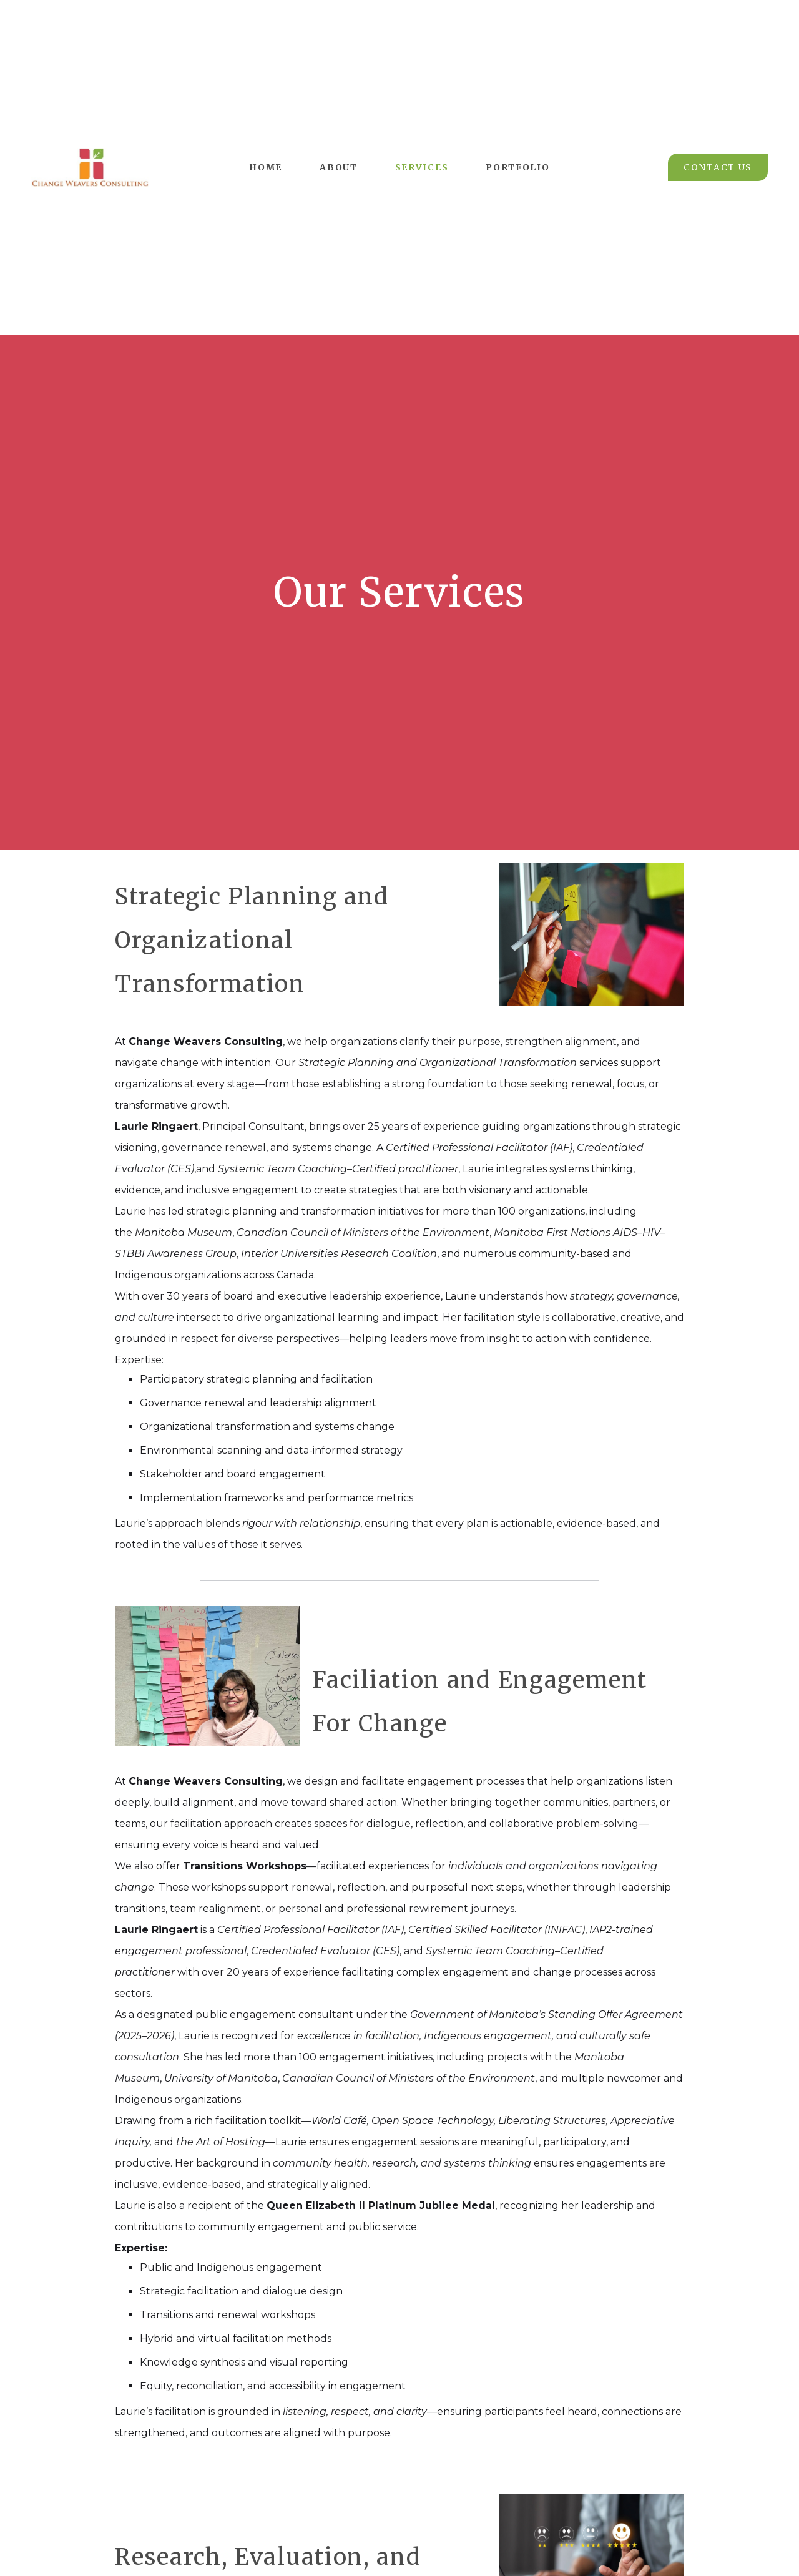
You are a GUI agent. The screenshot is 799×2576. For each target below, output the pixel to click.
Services (422, 167)
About (339, 167)
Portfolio (517, 167)
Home (265, 167)
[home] (90, 167)
